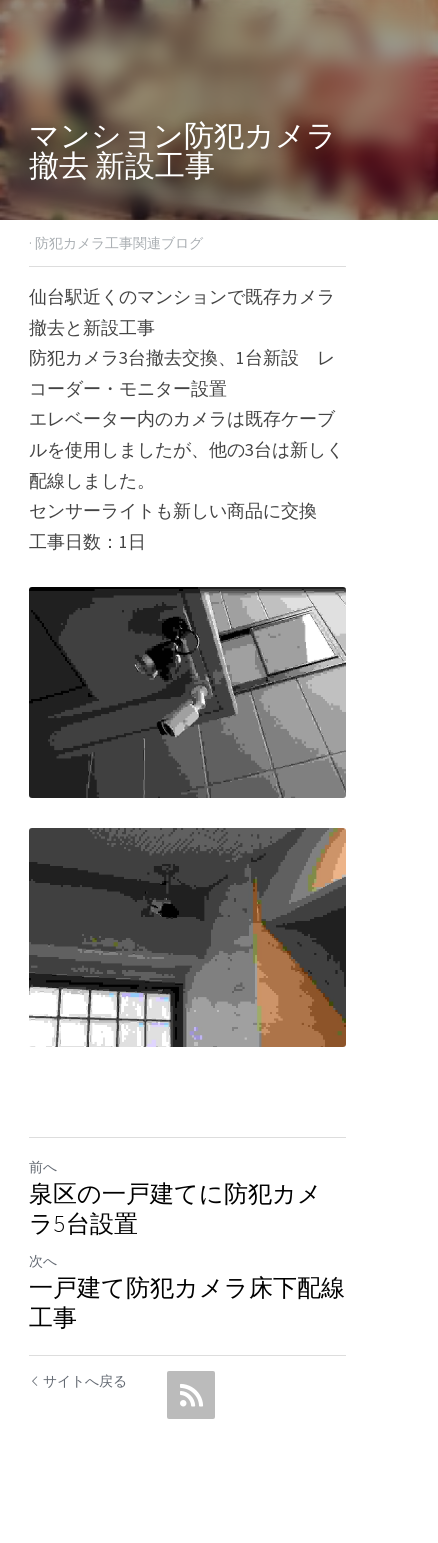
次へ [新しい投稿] (43, 1315)
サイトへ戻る (78, 1405)
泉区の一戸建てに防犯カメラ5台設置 (218, 1263)
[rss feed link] (191, 1419)
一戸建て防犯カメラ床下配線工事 (211, 1342)
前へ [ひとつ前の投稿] (43, 1221)
